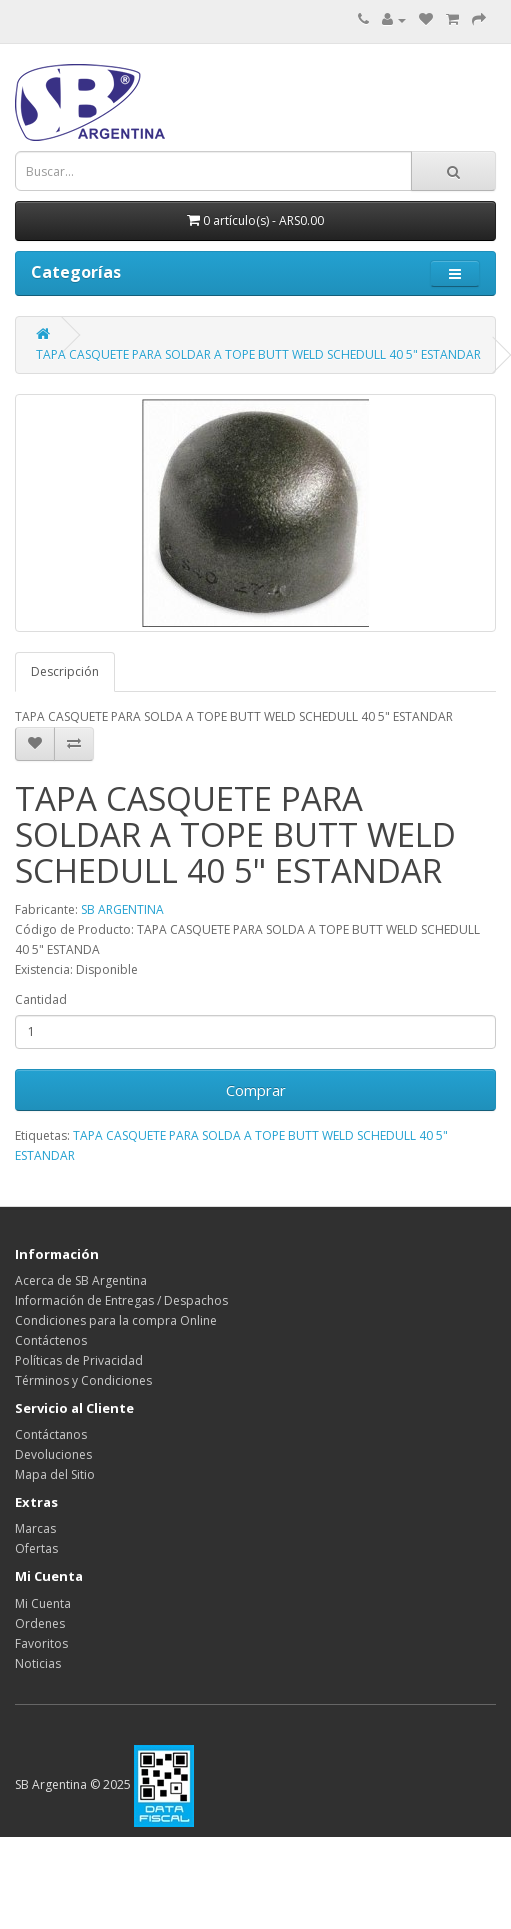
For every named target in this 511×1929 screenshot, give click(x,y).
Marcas (35, 1528)
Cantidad (41, 999)
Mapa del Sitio (55, 1474)
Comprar (256, 1090)
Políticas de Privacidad (79, 1360)
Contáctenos (51, 1340)
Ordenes (40, 1623)
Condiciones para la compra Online (116, 1320)
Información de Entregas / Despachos (121, 1300)
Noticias (38, 1663)
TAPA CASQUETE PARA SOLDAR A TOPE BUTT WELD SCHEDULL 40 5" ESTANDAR (258, 354)
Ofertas (36, 1548)
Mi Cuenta (43, 1603)
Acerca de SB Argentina (81, 1280)
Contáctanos (51, 1434)
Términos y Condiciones (83, 1380)
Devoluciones (53, 1454)
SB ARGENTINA (122, 909)
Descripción (65, 671)
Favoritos (41, 1643)
